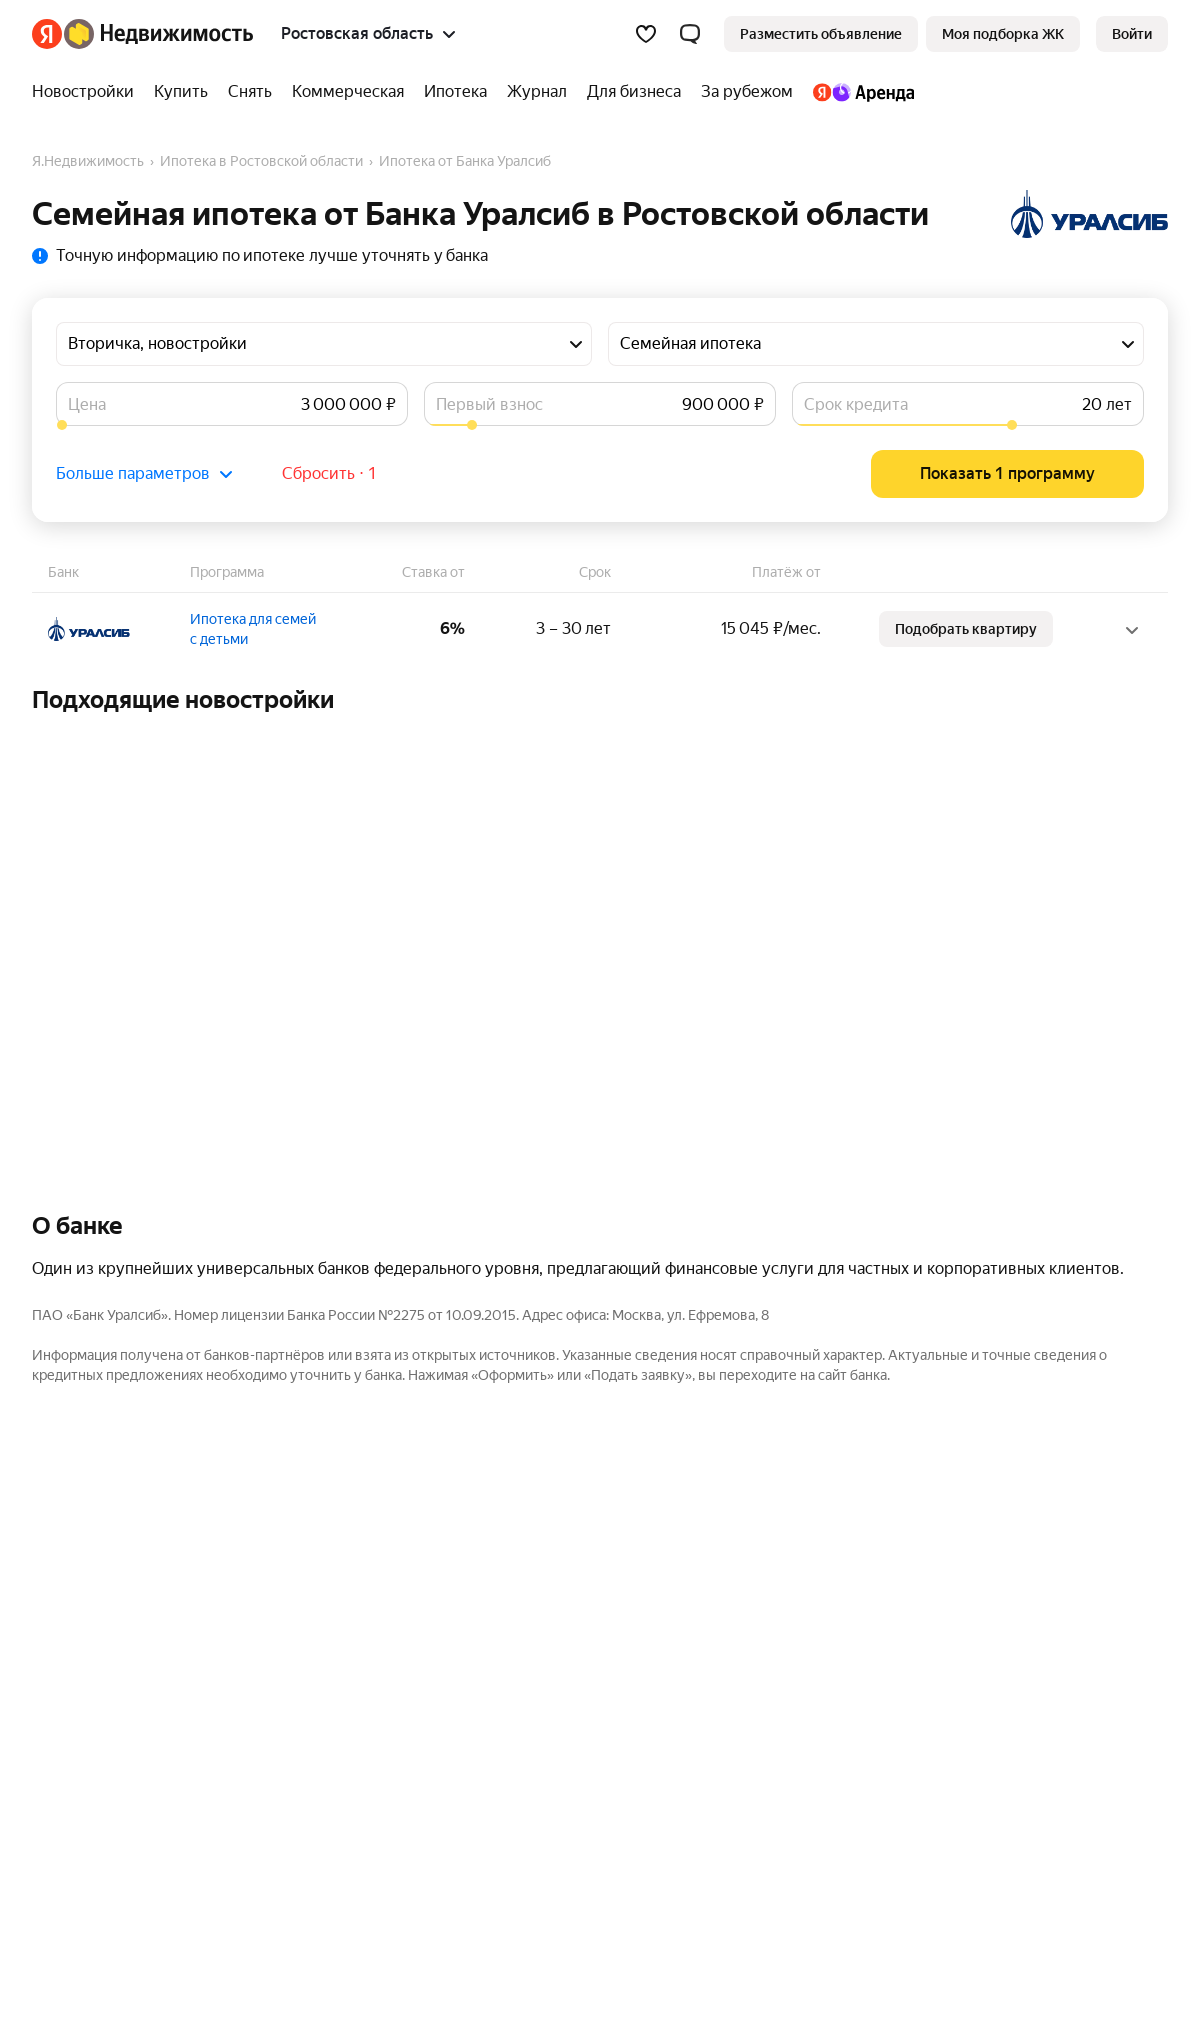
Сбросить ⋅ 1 (329, 473)
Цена (87, 404)
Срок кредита (856, 404)
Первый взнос (489, 404)
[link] (1132, 34)
